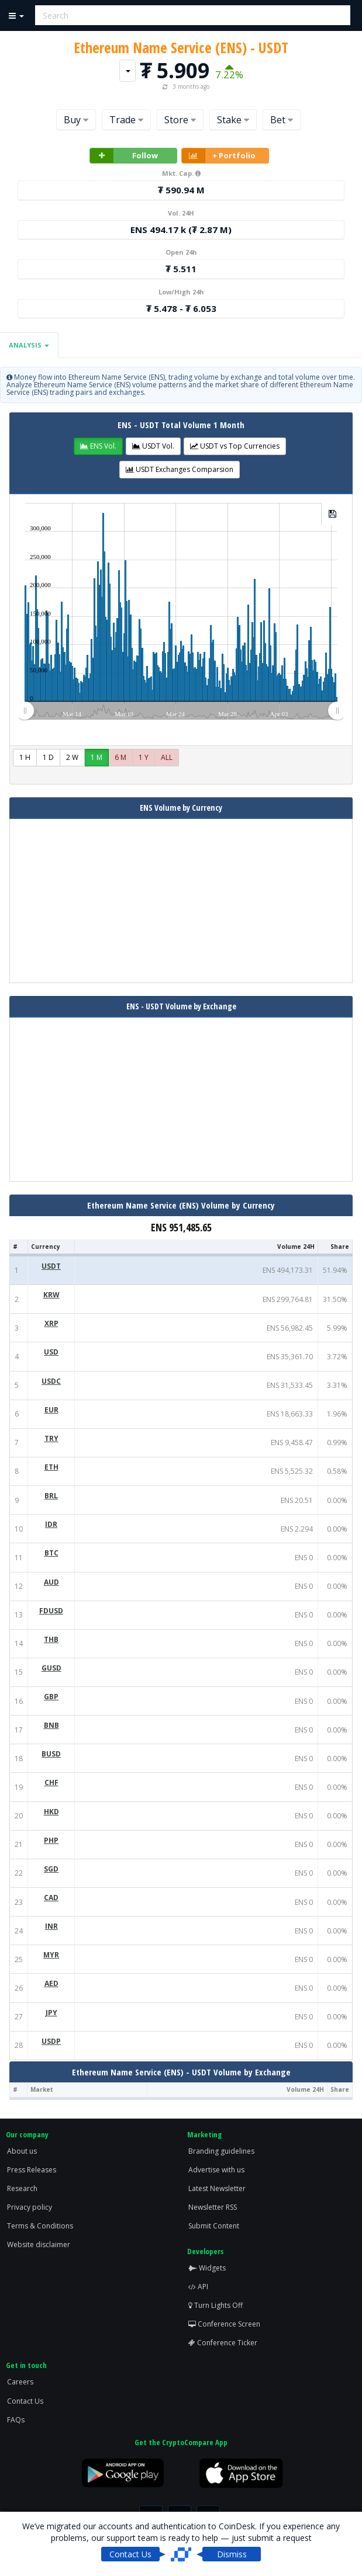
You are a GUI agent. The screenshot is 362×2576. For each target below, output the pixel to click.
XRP (51, 1323)
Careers (20, 2382)
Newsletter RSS (212, 2207)
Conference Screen (224, 2324)
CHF (51, 1782)
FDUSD (51, 1611)
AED (51, 1983)
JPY (51, 2013)
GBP (51, 1697)
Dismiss (232, 2554)
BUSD (51, 1754)
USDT (51, 1266)
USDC (51, 1381)
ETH (51, 1467)
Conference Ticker (222, 2343)
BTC (51, 1553)
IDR (51, 1524)
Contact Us (25, 2401)
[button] (98, 446)
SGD (51, 1869)
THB (51, 1639)
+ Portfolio (219, 155)
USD (51, 1352)
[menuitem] (181, 710)
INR (51, 1926)
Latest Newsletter (217, 2188)
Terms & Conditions (40, 2226)
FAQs (16, 2420)
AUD (51, 1582)
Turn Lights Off (215, 2305)
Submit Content (213, 2226)
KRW (51, 1295)
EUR (51, 1410)
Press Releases (31, 2170)
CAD (51, 1898)
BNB (51, 1725)
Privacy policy (29, 2207)
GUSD (51, 1668)
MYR (51, 1955)
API (198, 2287)
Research (22, 2188)
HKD (51, 1812)
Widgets (207, 2268)
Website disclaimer (38, 2244)
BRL (51, 1496)
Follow (124, 155)
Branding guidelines (221, 2151)
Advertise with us (216, 2170)
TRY (51, 1438)
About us (22, 2151)
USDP (51, 2041)
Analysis (29, 345)
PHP (51, 1840)
